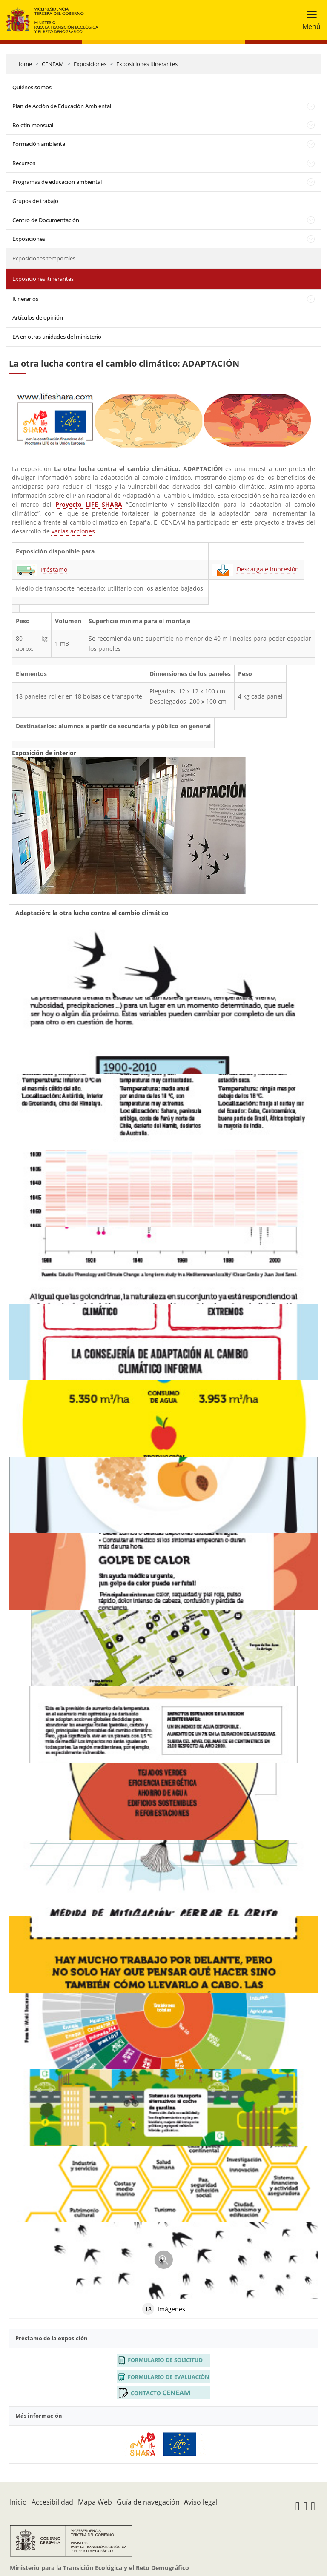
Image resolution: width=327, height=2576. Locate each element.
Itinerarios (25, 298)
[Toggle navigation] (309, 20)
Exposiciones (90, 64)
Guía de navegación (148, 2502)
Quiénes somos (32, 87)
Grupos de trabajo (35, 201)
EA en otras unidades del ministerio (56, 336)
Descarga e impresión (268, 569)
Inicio (18, 2502)
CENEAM (53, 64)
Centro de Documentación (45, 220)
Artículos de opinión (37, 317)
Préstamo (53, 569)
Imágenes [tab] (163, 2309)
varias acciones (73, 531)
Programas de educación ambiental (57, 181)
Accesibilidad (52, 2502)
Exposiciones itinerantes (147, 64)
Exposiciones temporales (43, 258)
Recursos (23, 163)
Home (24, 64)
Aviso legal (201, 2502)
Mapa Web (95, 2502)
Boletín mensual (32, 125)
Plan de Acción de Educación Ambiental (61, 106)
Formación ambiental (39, 144)
